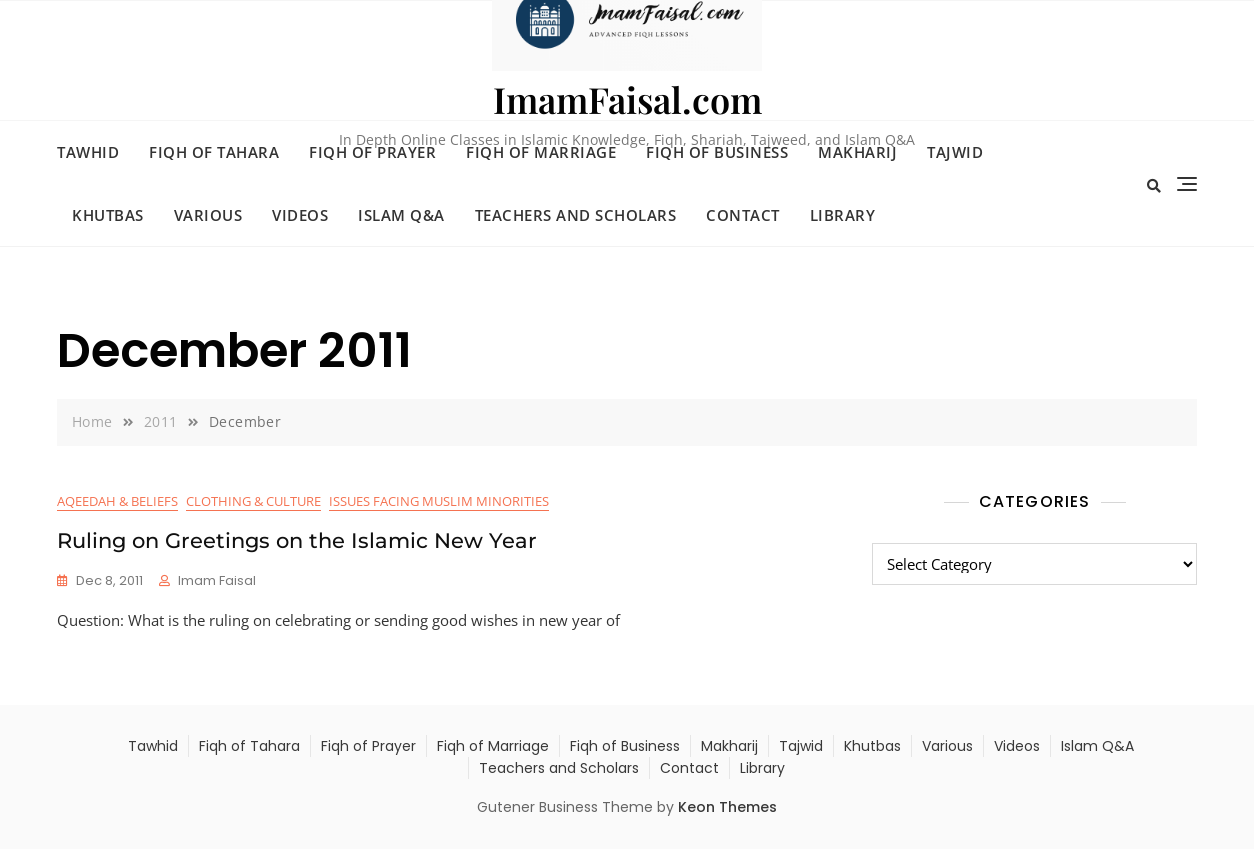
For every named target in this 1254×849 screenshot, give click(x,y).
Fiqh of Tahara (214, 152)
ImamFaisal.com (627, 99)
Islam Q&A (401, 215)
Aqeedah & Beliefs (117, 501)
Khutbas (108, 215)
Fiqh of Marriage (541, 152)
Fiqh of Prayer (372, 152)
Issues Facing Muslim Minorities (439, 501)
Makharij (857, 152)
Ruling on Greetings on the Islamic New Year (297, 540)
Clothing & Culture (253, 501)
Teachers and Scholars (576, 215)
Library (843, 215)
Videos (300, 215)
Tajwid (955, 152)
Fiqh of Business (717, 152)
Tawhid (88, 152)
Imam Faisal (217, 580)
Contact (743, 215)
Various (208, 215)
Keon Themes (727, 807)
